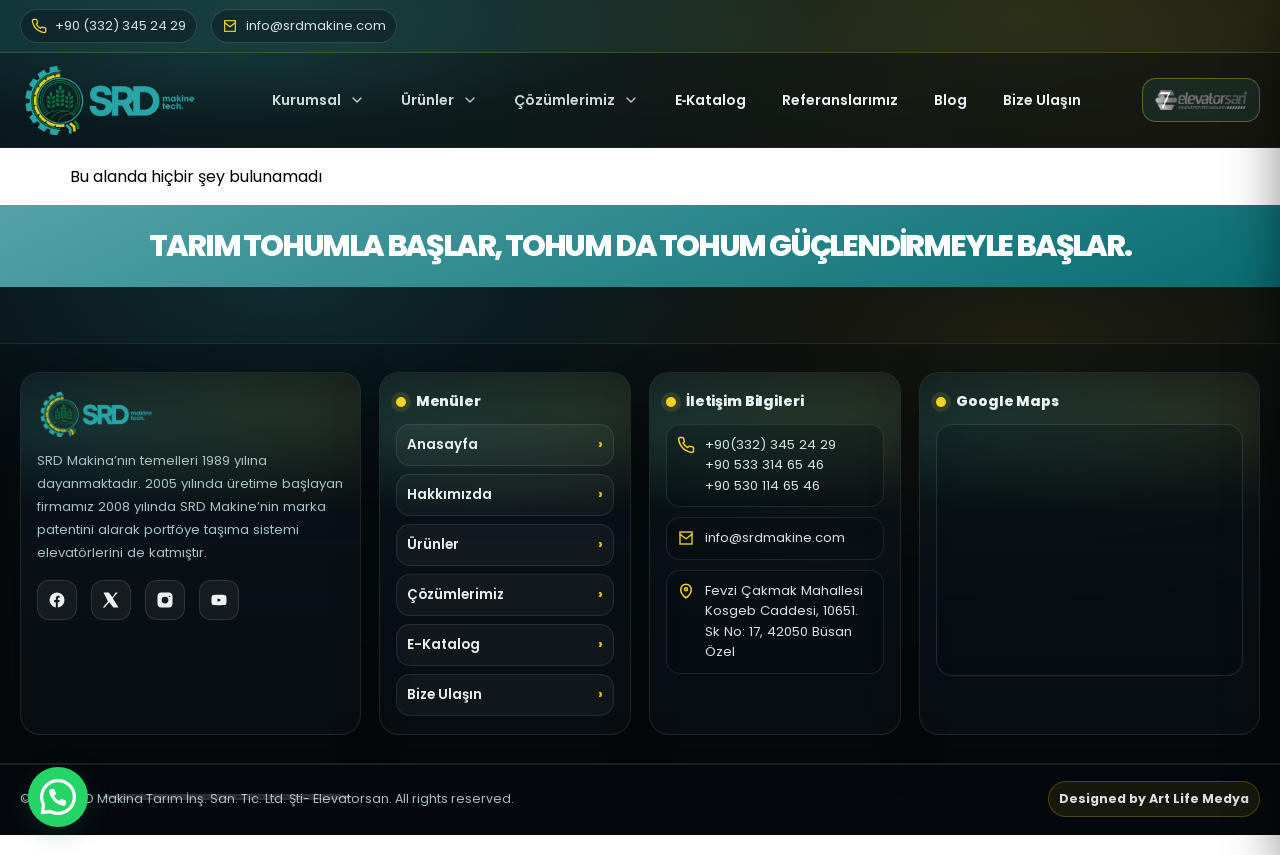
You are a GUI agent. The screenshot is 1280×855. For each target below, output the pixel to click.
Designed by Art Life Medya (1154, 798)
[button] (58, 797)
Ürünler (427, 100)
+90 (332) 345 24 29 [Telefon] (108, 25)
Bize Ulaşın (1042, 100)
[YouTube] (219, 600)
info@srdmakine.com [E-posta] (304, 25)
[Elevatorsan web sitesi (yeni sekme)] (1201, 100)
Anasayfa (442, 444)
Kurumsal (318, 100)
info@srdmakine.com (775, 537)
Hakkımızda (449, 494)
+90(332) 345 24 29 (770, 444)
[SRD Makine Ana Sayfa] (115, 100)
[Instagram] (165, 600)
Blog (950, 100)
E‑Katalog (711, 100)
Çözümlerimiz (576, 100)
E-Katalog (443, 644)
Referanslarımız (840, 100)
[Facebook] (57, 600)
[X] (111, 600)
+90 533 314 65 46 (764, 464)
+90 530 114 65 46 (762, 485)
